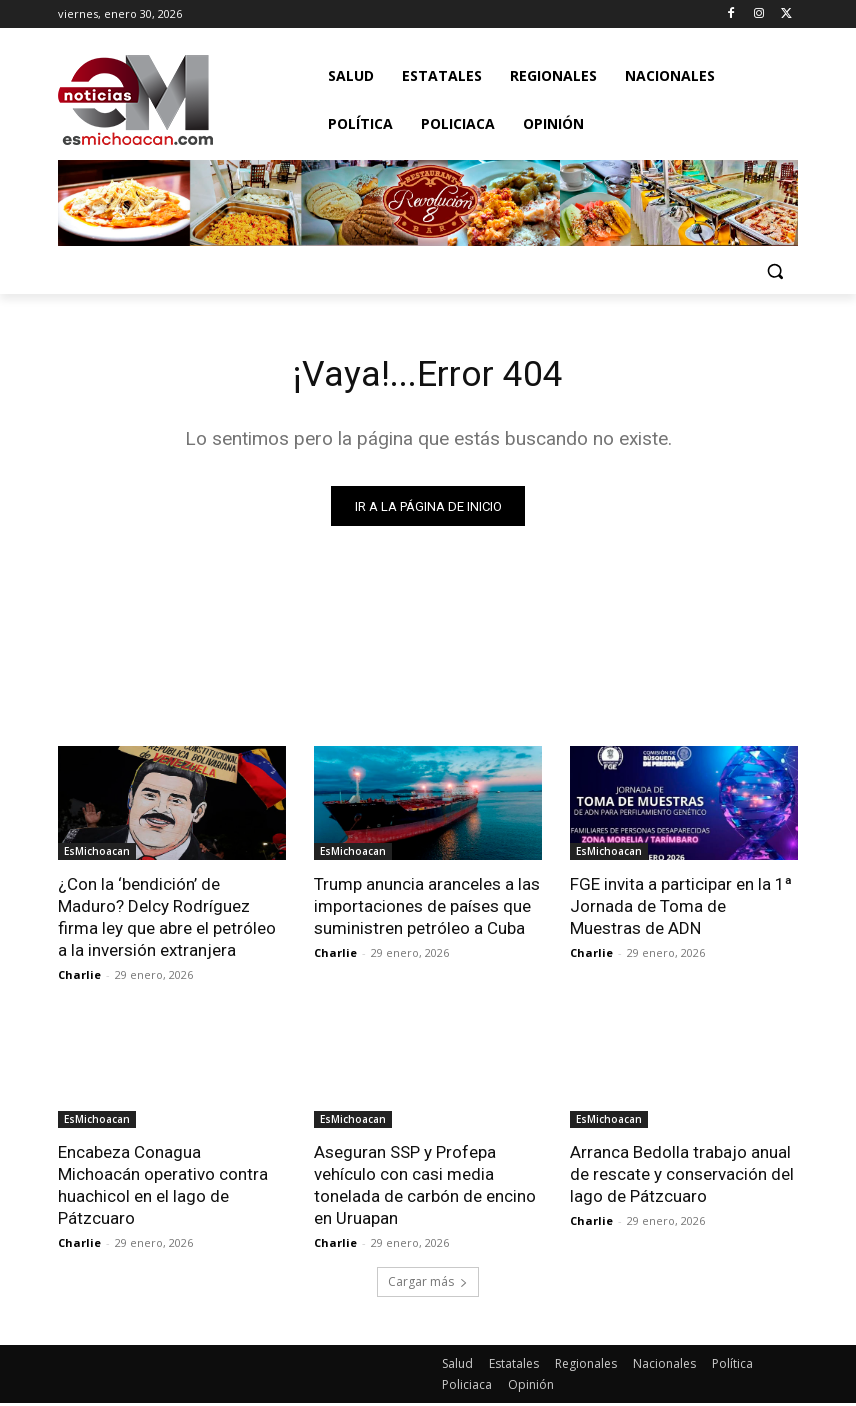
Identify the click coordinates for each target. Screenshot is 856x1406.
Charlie (79, 978)
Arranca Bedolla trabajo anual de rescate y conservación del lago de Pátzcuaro (682, 1178)
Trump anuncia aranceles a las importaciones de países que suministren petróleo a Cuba (427, 910)
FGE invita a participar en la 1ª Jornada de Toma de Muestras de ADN (681, 910)
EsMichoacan (97, 855)
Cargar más (428, 1284)
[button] (774, 270)
